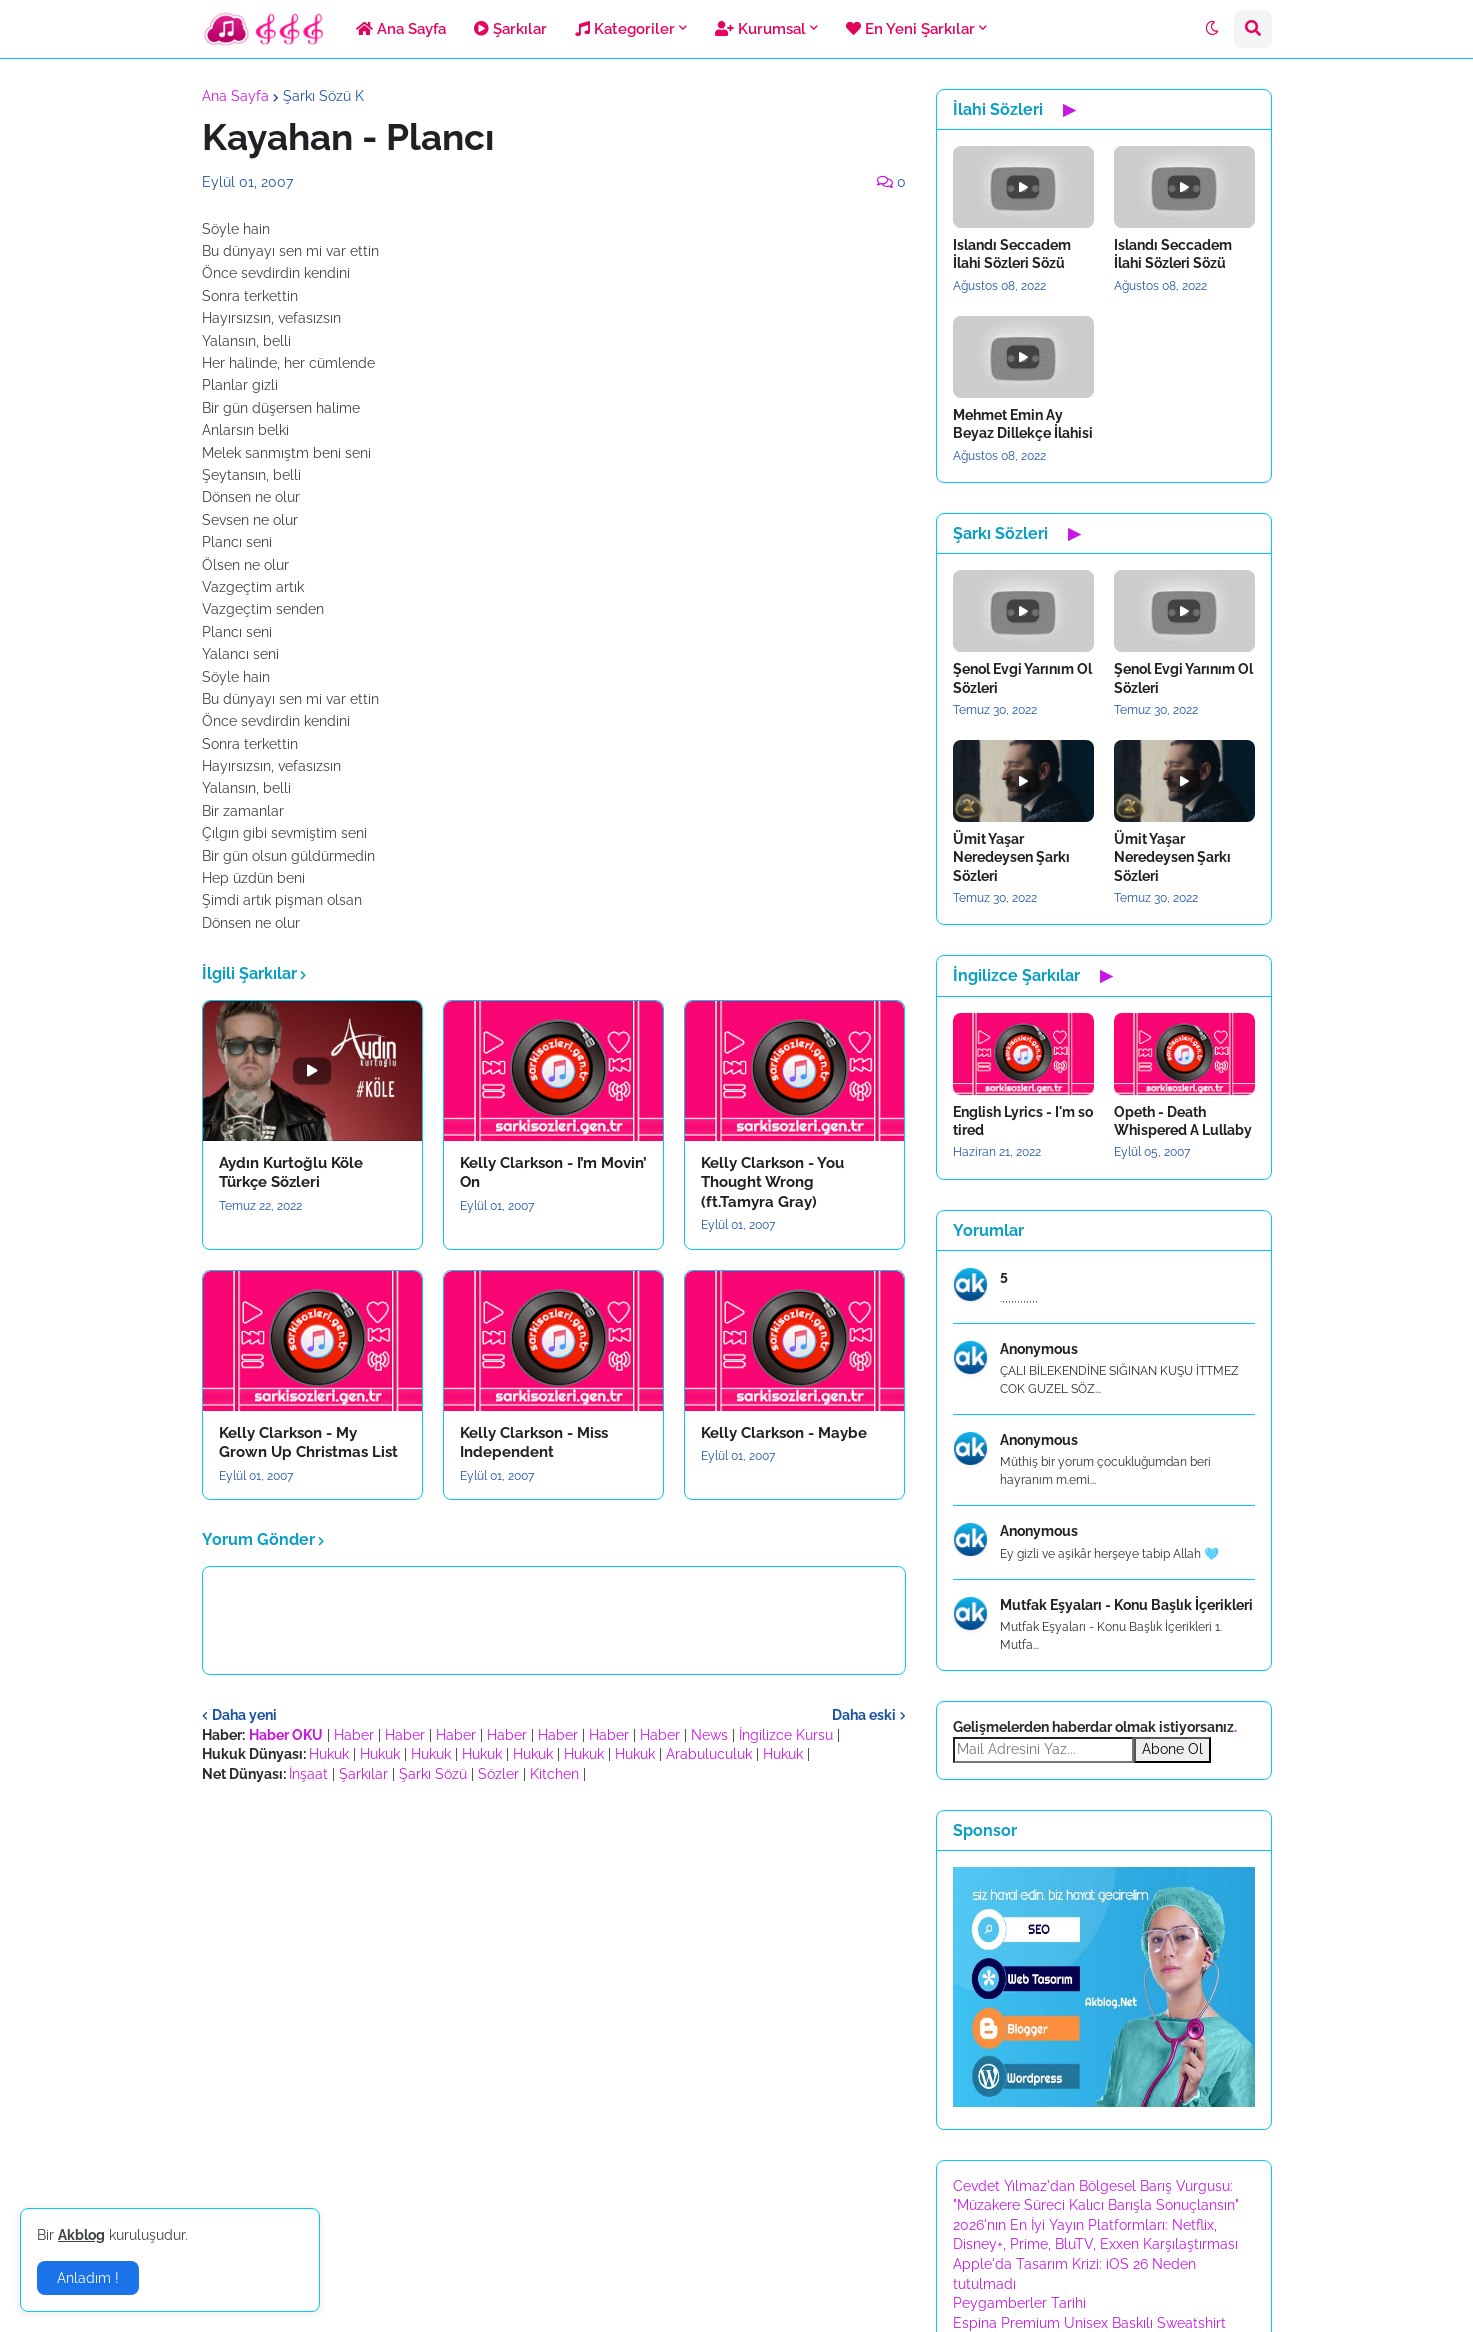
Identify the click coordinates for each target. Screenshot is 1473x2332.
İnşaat (308, 1774)
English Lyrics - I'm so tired (1023, 1121)
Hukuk (329, 1754)
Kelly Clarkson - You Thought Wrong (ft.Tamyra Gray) (772, 1182)
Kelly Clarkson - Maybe (784, 1433)
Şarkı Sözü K (323, 96)
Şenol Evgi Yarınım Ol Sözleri (1022, 678)
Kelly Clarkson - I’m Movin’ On (553, 1173)
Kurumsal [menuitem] (760, 29)
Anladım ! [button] (88, 2278)
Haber (354, 1735)
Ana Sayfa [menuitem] (401, 29)
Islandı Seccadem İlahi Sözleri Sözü (1012, 254)
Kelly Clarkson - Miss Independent (534, 1443)
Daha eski (864, 1715)
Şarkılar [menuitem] (510, 29)
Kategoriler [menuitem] (625, 29)
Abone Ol (1172, 1749)
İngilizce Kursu (786, 1735)
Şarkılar (363, 1774)
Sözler (498, 1774)
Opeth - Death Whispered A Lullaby (1183, 1121)
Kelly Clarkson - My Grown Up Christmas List (308, 1443)
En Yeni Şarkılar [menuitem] (910, 29)
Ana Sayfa (235, 96)
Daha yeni (244, 1715)
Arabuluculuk (709, 1754)
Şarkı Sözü (433, 1774)
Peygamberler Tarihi (1019, 2303)
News (709, 1735)
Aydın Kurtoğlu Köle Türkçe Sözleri (291, 1173)
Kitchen (554, 1774)
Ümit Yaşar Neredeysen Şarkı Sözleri (1011, 857)
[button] (1212, 29)
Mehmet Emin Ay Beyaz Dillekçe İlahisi (1023, 424)
